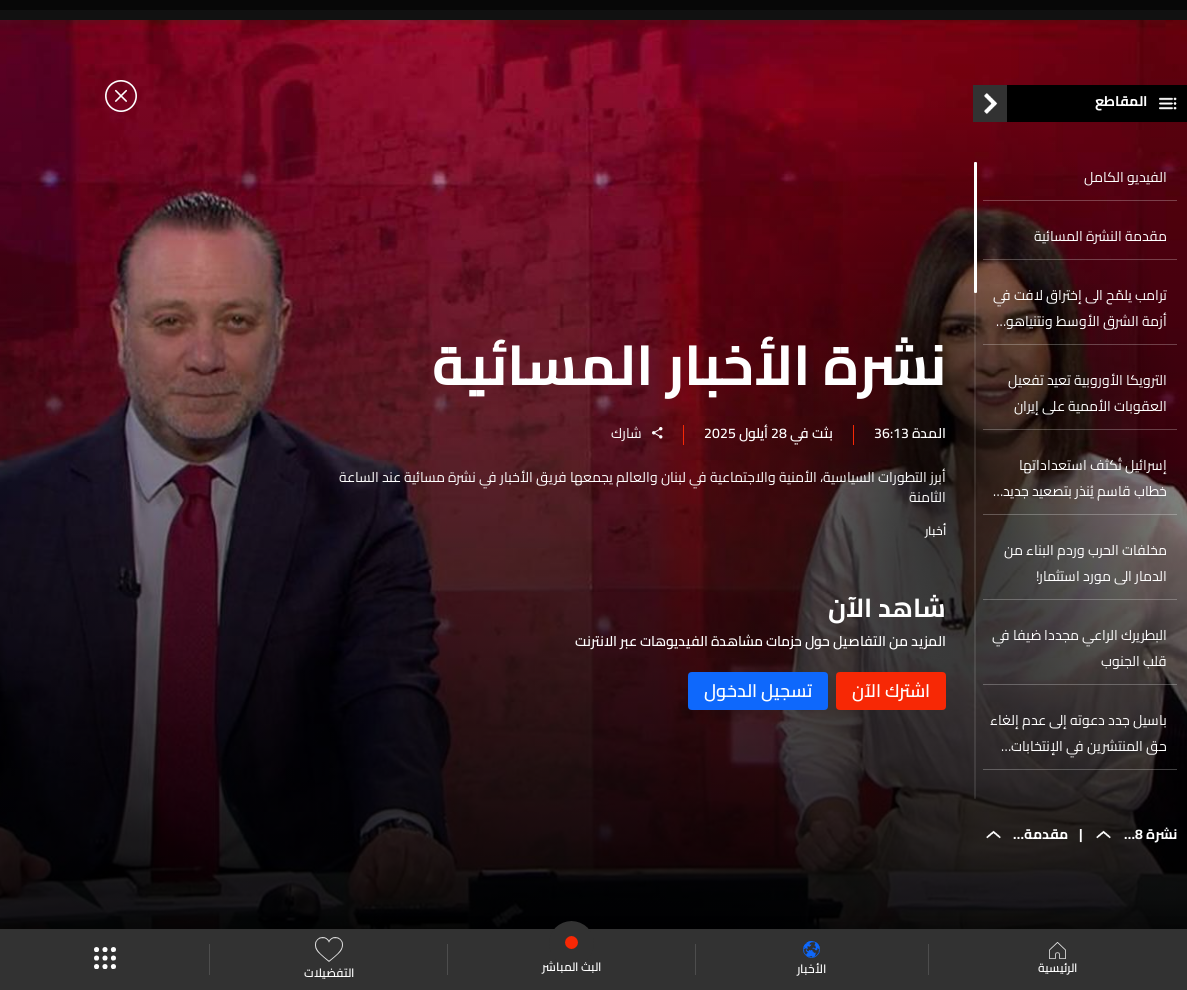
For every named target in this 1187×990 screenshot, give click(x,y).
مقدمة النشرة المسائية (1100, 236)
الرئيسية (1057, 960)
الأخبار (811, 959)
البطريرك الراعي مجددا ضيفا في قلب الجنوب (1079, 648)
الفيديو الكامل (1125, 177)
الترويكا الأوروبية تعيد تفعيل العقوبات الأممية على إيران (1087, 393)
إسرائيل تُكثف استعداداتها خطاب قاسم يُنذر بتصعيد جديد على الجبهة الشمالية (1085, 478)
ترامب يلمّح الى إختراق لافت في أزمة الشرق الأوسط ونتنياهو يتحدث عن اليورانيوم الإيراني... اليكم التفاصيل (1080, 308)
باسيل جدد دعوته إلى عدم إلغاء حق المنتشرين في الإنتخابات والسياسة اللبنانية (1078, 733)
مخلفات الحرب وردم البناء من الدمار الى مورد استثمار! (1085, 563)
